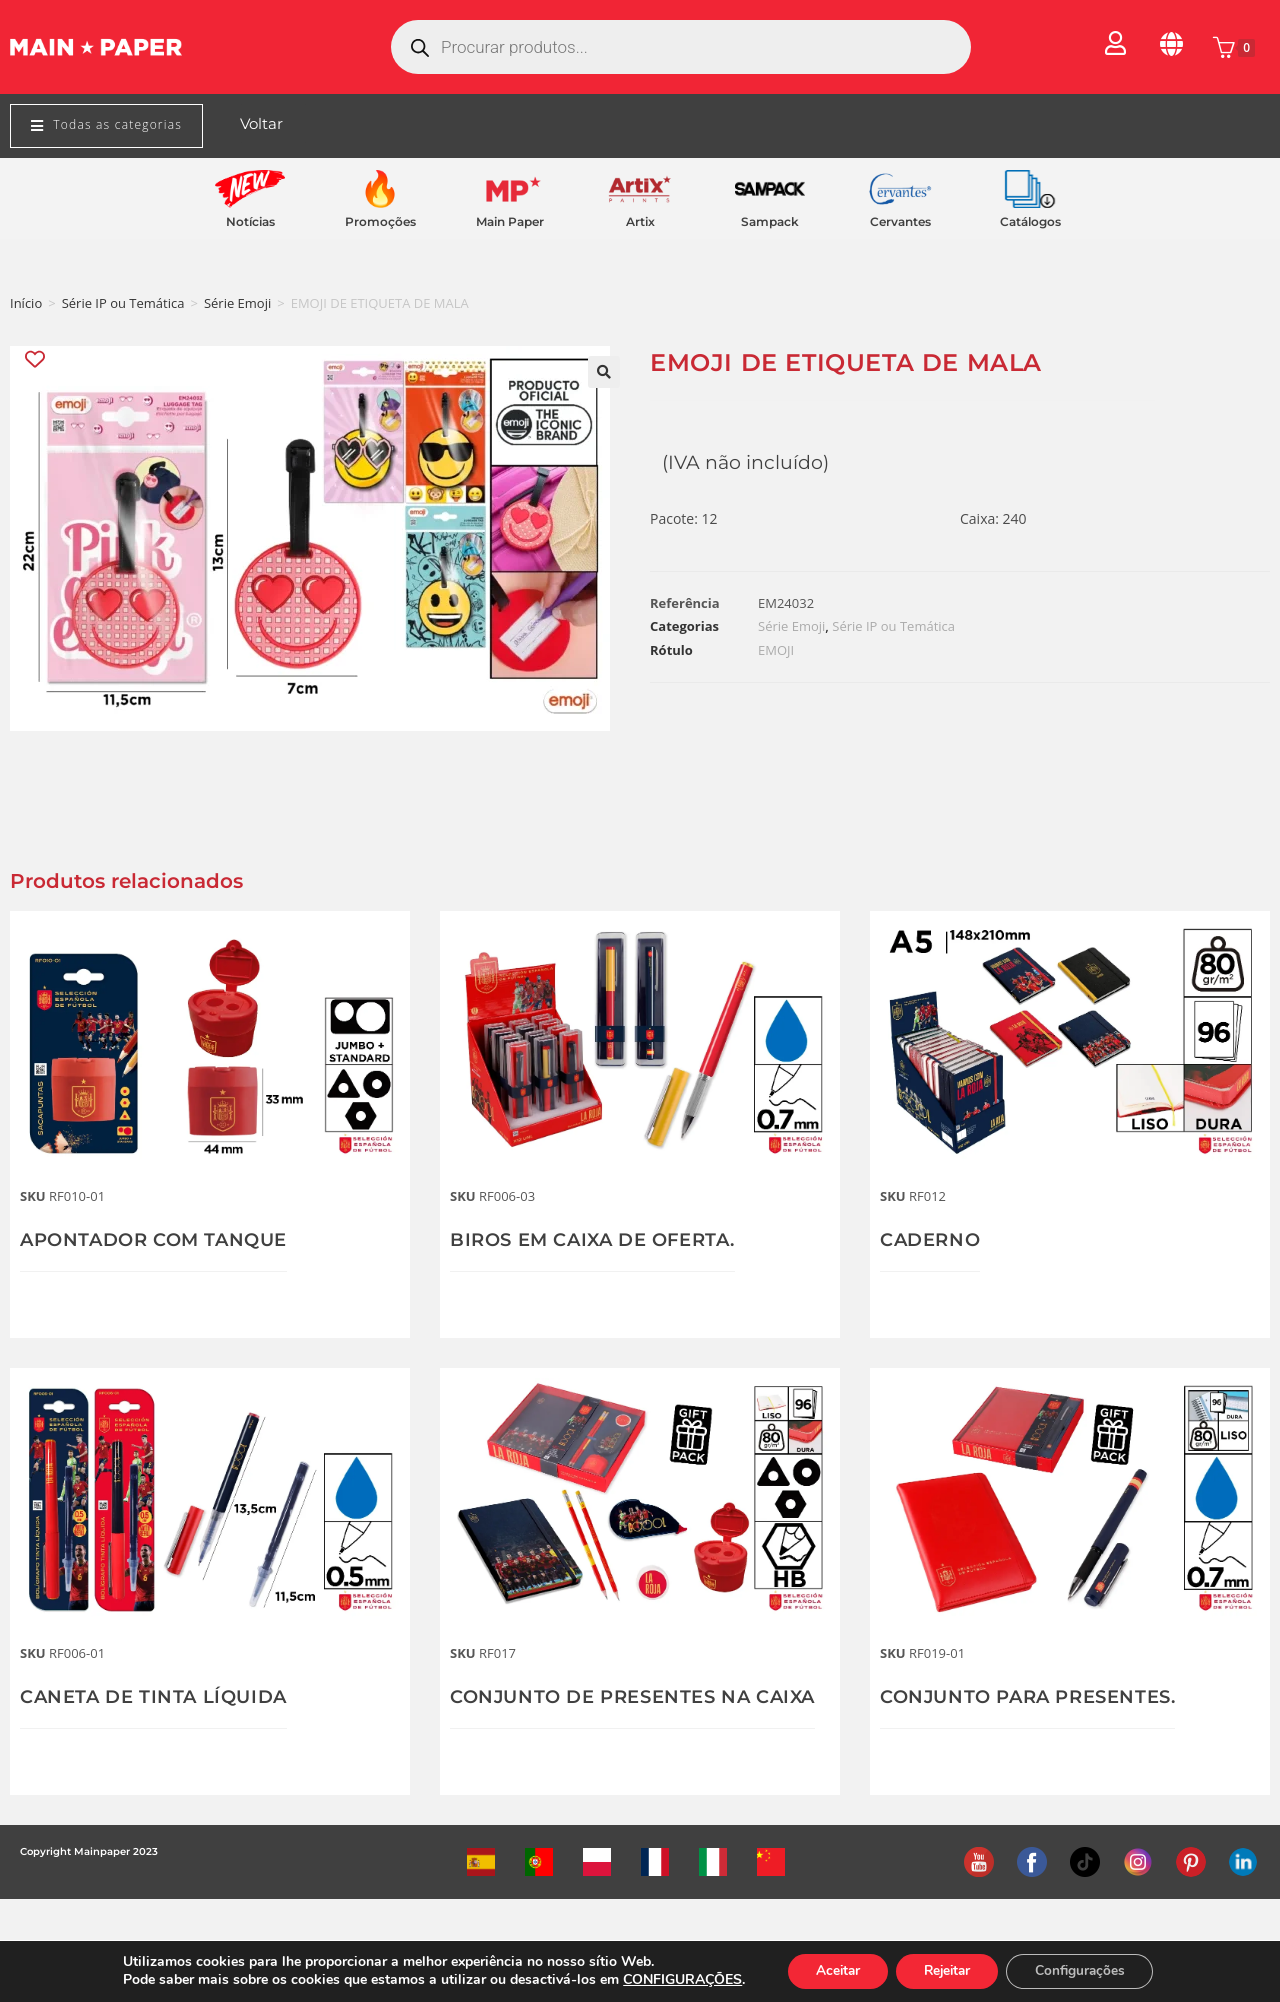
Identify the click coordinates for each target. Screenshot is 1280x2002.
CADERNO (930, 1240)
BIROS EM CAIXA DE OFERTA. (592, 1240)
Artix (640, 221)
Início (26, 303)
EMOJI (776, 650)
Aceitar (831, 1970)
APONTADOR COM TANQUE (153, 1240)
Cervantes (900, 221)
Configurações (1086, 1970)
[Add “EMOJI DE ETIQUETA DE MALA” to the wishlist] (36, 359)
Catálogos (1030, 221)
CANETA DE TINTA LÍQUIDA (153, 1697)
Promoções (380, 221)
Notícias (250, 221)
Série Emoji (237, 303)
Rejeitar (947, 1970)
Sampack (770, 221)
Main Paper (510, 221)
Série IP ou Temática (123, 303)
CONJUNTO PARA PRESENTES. (1027, 1697)
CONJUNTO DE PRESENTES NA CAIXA (632, 1697)
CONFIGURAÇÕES (673, 1980)
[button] (604, 372)
